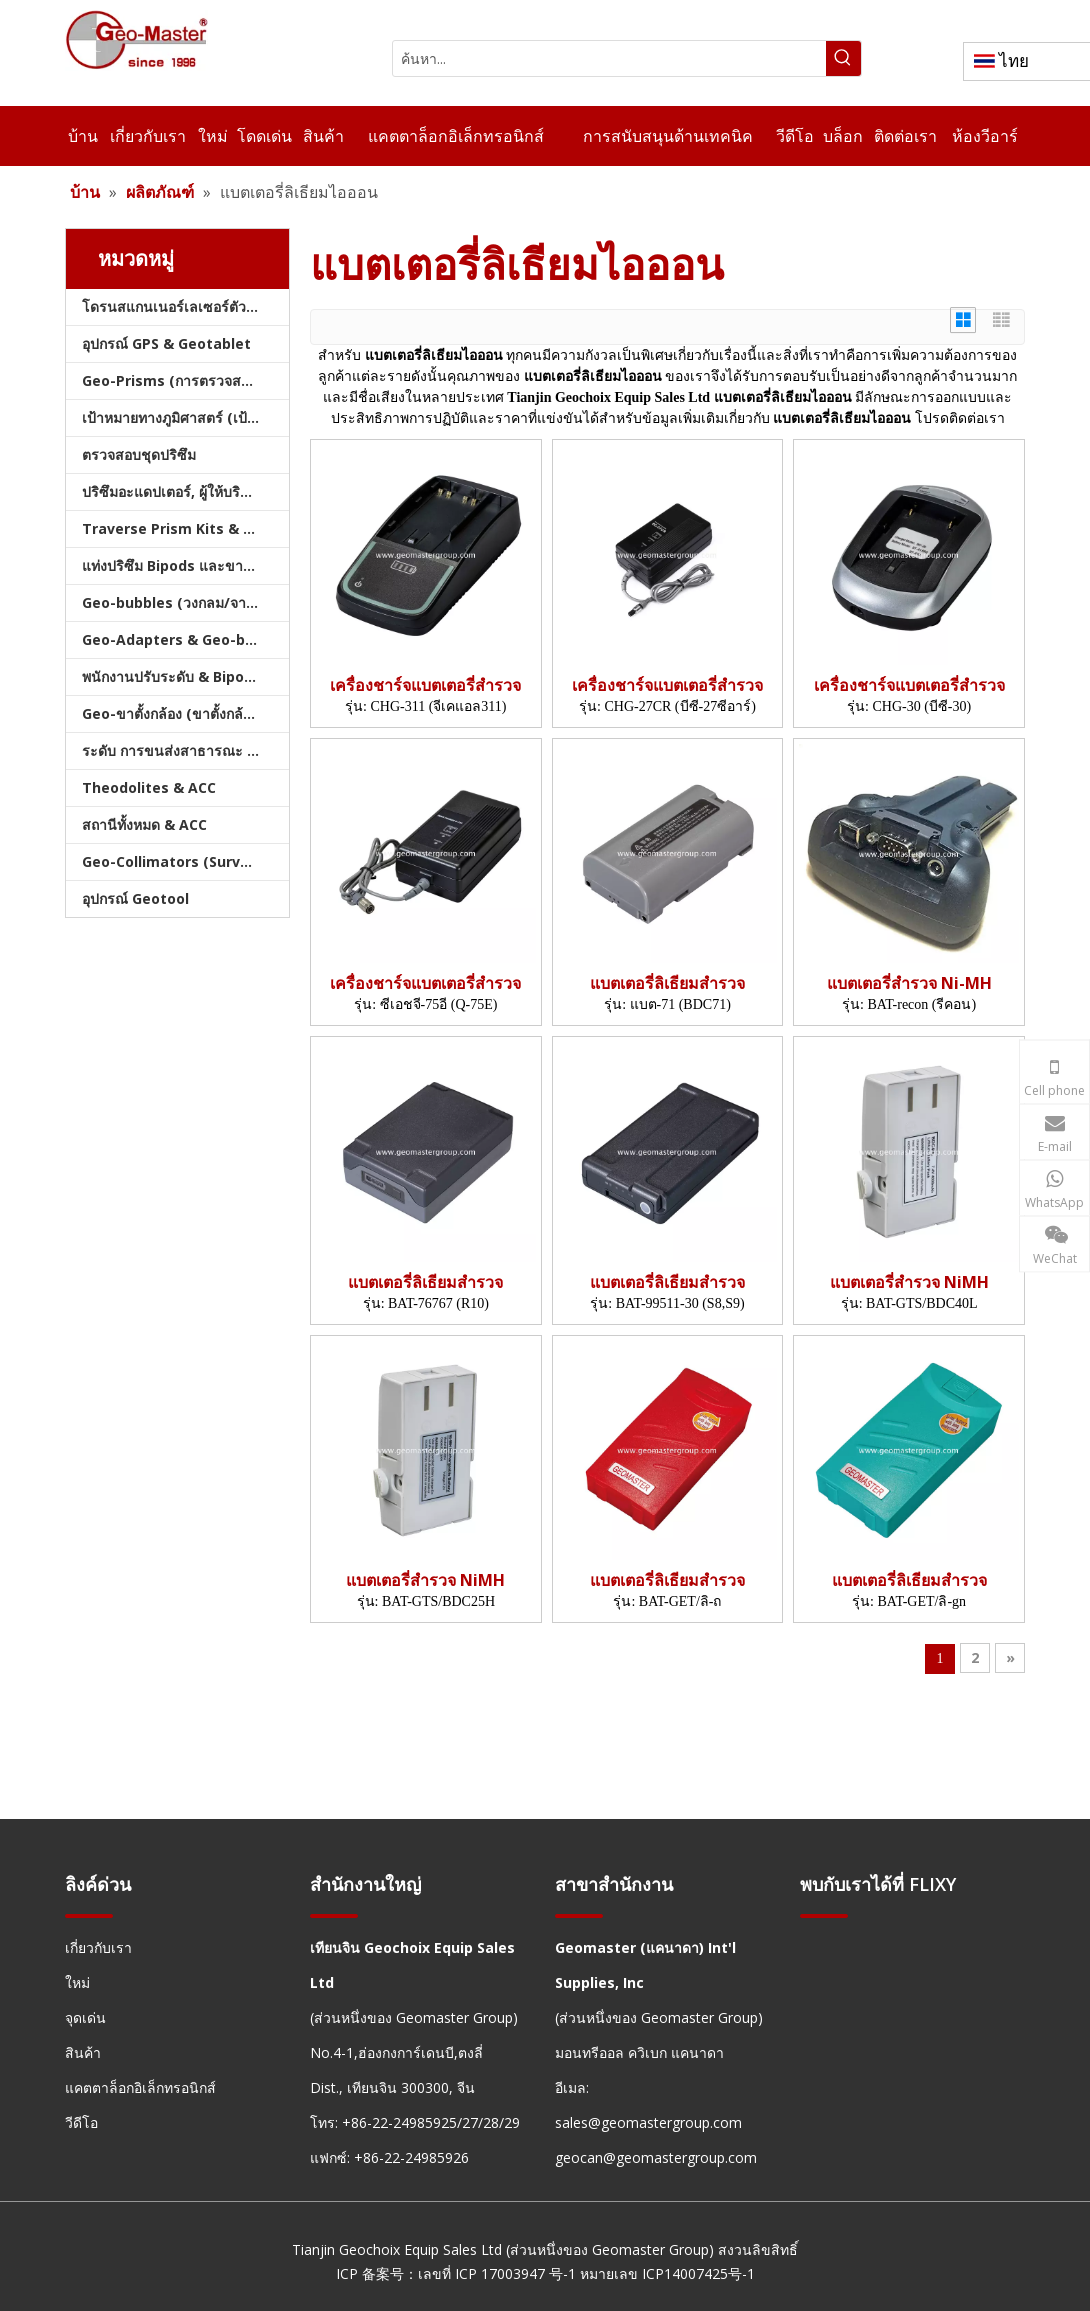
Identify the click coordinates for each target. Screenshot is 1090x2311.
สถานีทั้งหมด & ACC (144, 824)
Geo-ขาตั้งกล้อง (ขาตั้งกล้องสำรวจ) (185, 713)
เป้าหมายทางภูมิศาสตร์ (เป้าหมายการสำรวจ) (185, 417)
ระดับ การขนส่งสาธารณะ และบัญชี (185, 750)
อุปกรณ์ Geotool (135, 898)
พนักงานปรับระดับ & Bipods (171, 676)
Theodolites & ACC (149, 787)
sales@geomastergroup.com (648, 2122)
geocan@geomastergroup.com (656, 2157)
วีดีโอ (81, 2122)
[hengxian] (89, 1915)
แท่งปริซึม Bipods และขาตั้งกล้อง (185, 565)
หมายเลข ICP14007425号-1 (667, 2273)
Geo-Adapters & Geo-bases (180, 639)
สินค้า (83, 2052)
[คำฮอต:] (843, 58)
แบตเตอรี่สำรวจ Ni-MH (909, 983)
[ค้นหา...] (609, 58)
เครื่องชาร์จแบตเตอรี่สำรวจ (425, 685)
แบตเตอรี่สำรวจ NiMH (909, 1282)
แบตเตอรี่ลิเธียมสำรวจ (667, 983)
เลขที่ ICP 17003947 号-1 (497, 2273)
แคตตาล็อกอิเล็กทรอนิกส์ (140, 2087)
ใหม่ (77, 1982)
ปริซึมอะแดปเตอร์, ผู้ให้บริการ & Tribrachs (185, 491)
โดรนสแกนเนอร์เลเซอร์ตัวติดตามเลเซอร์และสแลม (185, 306)
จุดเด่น (85, 2017)
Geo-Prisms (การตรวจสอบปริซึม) (185, 380)
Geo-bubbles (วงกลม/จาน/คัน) (184, 602)
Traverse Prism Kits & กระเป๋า (185, 528)
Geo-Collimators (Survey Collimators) (185, 861)
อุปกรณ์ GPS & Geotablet (166, 343)
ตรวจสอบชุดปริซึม (139, 454)
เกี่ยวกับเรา (98, 1947)
